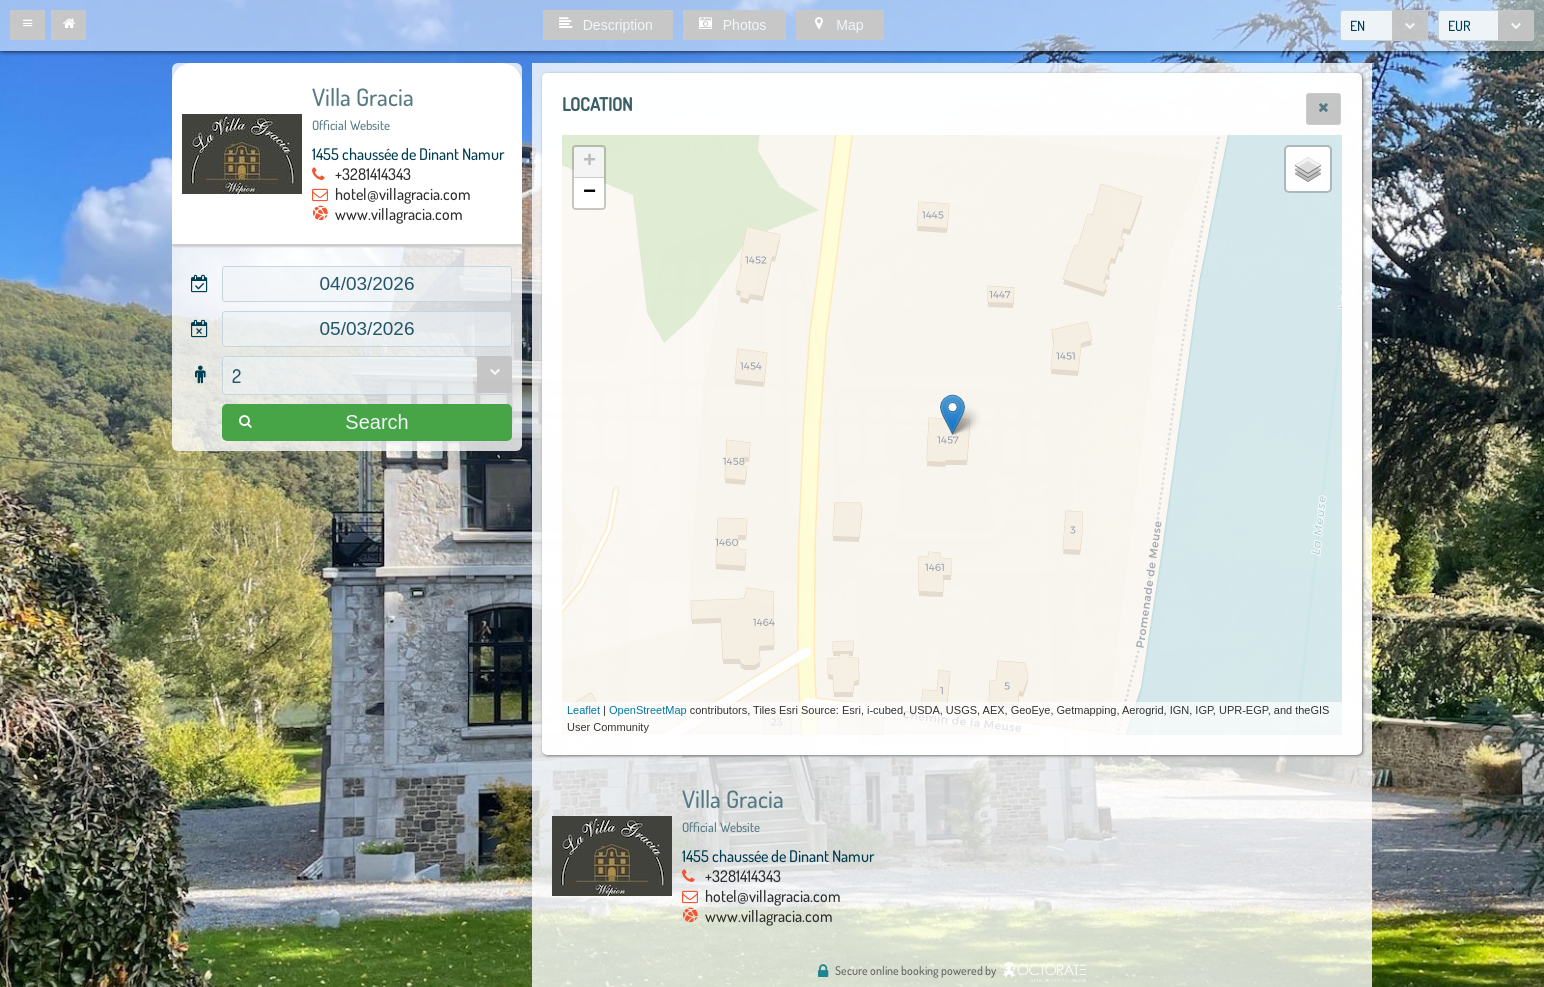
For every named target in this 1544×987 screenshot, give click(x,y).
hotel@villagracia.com (403, 194)
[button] (27, 25)
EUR (1459, 25)
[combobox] (1384, 25)
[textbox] (367, 284)
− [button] (589, 193)
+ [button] (589, 162)
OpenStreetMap (648, 710)
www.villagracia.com (399, 214)
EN (1357, 25)
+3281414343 (373, 174)
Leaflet (583, 710)
